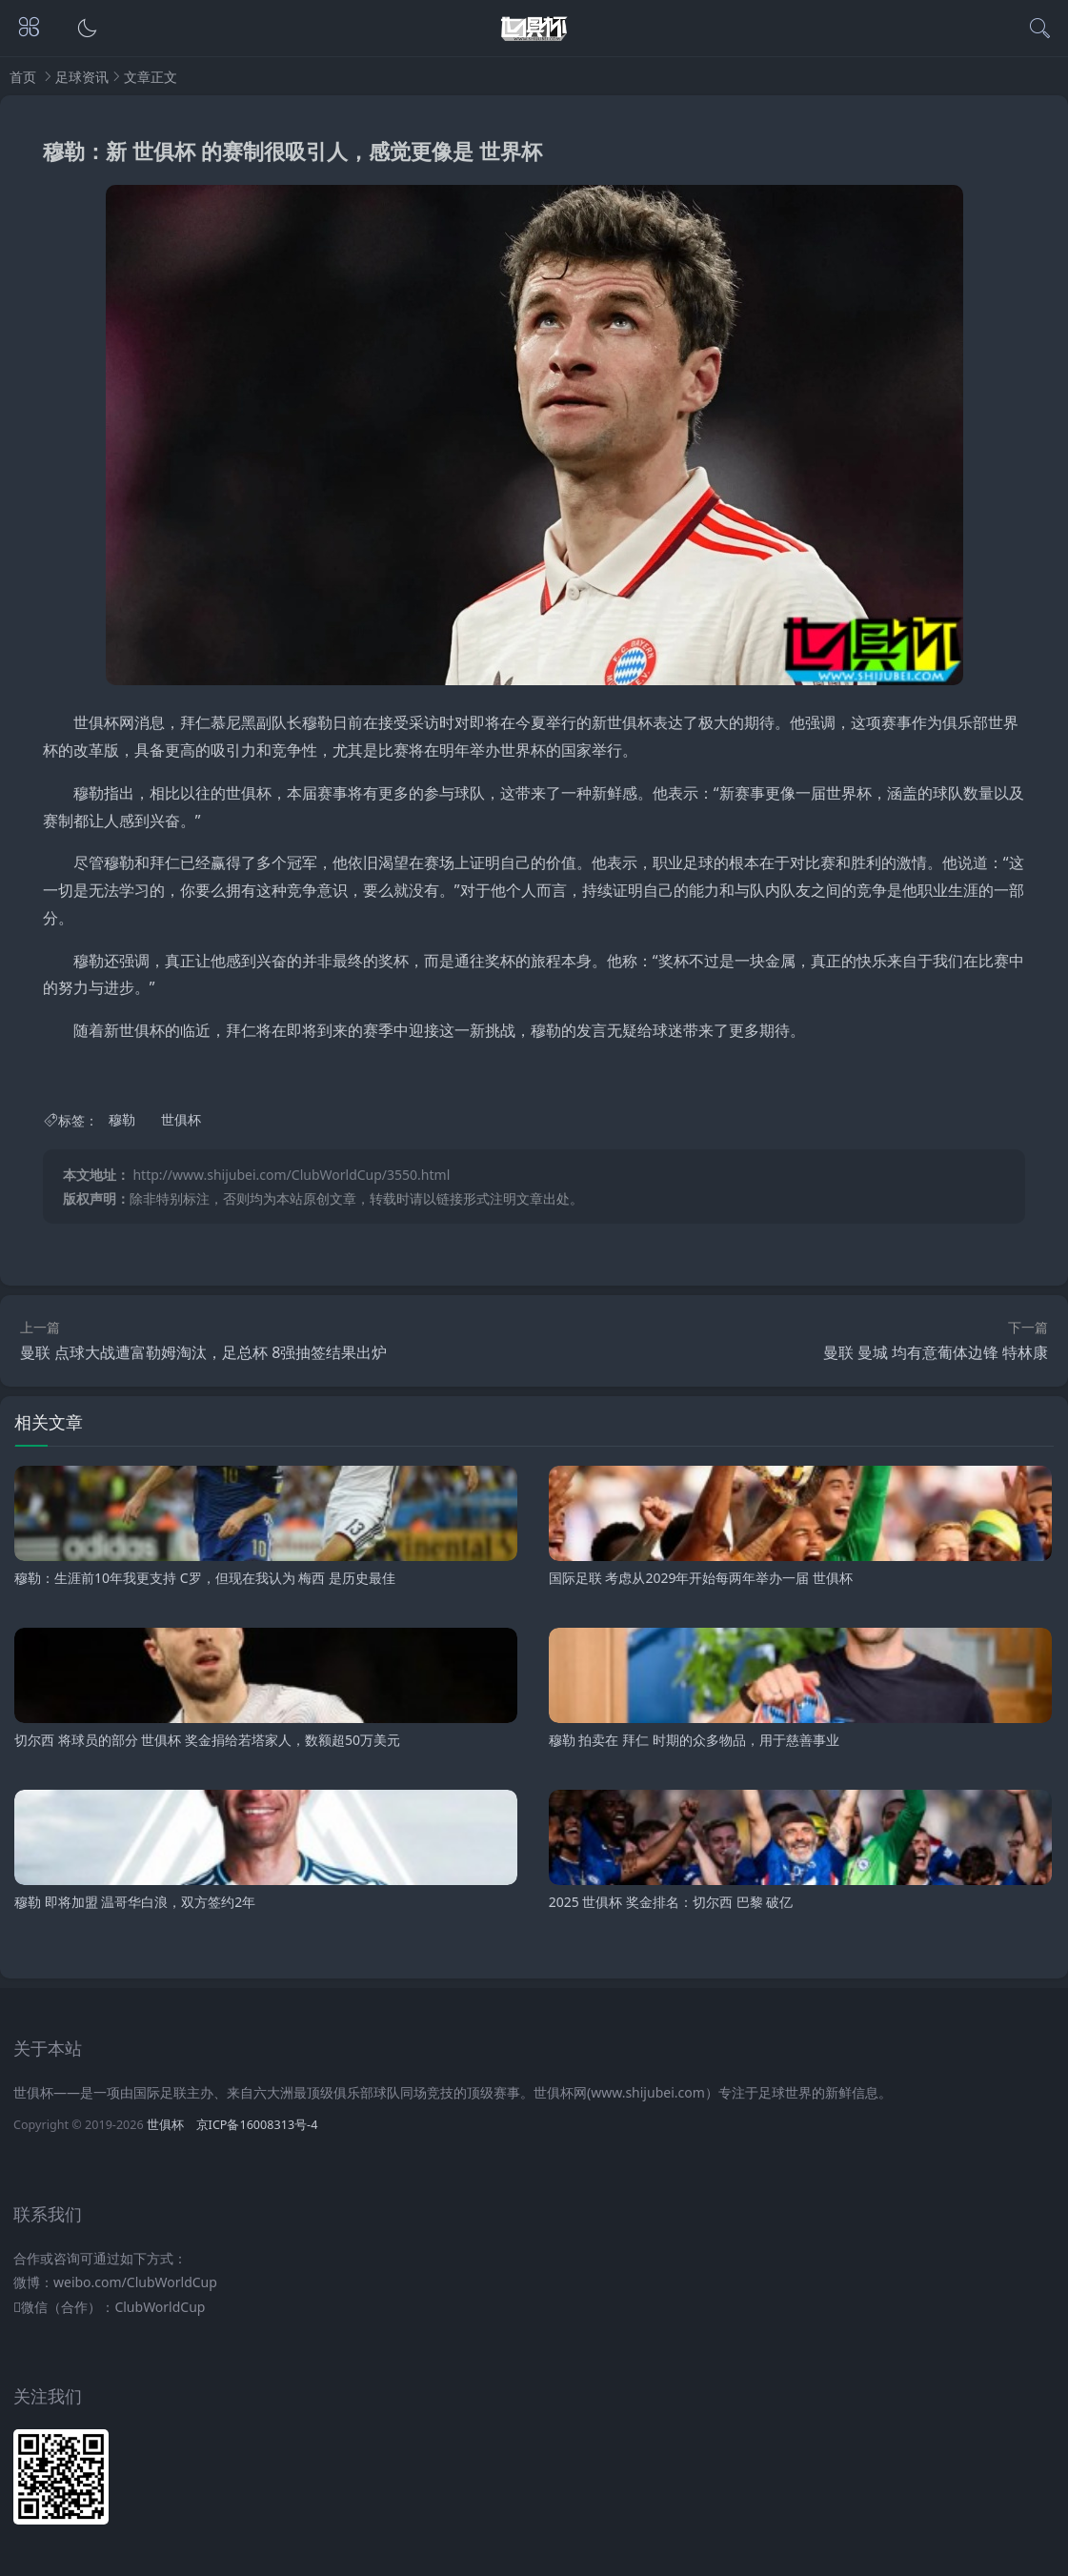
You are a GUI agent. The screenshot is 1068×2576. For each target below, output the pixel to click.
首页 (23, 77)
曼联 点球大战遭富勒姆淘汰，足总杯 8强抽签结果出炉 (203, 1352)
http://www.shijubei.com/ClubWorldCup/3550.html (291, 1175)
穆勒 (122, 1120)
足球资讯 (82, 77)
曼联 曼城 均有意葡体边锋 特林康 (935, 1352)
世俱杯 (181, 1120)
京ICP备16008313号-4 (257, 2125)
